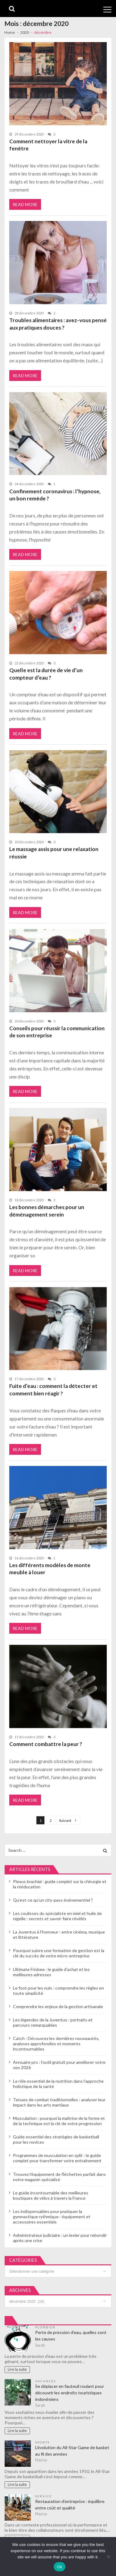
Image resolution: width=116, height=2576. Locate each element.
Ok (59, 2567)
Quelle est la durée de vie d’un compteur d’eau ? (46, 674)
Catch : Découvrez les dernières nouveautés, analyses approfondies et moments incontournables (56, 2043)
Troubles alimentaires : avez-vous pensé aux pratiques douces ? (58, 324)
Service (43, 2496)
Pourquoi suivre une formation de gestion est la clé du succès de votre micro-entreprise (58, 1953)
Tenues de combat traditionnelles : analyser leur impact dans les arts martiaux (59, 2102)
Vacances (45, 2381)
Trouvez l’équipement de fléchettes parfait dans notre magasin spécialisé (59, 2177)
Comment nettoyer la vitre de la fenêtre (48, 145)
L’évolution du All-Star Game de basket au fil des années (72, 2451)
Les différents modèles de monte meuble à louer (49, 1569)
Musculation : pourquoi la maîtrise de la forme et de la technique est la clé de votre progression (59, 2121)
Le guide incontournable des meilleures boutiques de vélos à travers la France (50, 2195)
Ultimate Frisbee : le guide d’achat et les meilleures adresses (51, 1972)
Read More (25, 204)
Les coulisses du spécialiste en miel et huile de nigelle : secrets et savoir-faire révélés (57, 1916)
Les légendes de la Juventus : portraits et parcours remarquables (53, 2022)
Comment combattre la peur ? (45, 1744)
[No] (108, 2556)
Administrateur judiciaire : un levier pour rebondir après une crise (60, 2237)
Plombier (45, 2327)
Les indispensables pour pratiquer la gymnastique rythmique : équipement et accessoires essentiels (51, 2216)
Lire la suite (17, 2369)
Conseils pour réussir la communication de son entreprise (57, 1032)
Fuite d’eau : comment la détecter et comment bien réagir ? (53, 1390)
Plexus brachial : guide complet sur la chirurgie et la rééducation (59, 1884)
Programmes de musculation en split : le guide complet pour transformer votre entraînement (57, 2158)
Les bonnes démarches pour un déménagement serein (46, 1211)
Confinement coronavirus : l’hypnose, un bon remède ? (55, 495)
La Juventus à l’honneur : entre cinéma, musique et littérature (59, 1934)
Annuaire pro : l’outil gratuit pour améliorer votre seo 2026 (59, 2065)
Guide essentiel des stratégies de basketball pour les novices (56, 2139)
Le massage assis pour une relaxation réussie (53, 853)
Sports (42, 2442)
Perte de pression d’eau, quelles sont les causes (70, 2335)
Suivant (65, 1820)
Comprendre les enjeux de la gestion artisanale (58, 2006)
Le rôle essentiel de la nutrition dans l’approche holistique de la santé (58, 2083)
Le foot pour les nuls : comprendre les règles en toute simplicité (58, 1990)
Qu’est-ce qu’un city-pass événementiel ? (53, 1900)
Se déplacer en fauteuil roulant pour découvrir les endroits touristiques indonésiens (69, 2393)
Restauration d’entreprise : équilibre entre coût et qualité (70, 2504)
